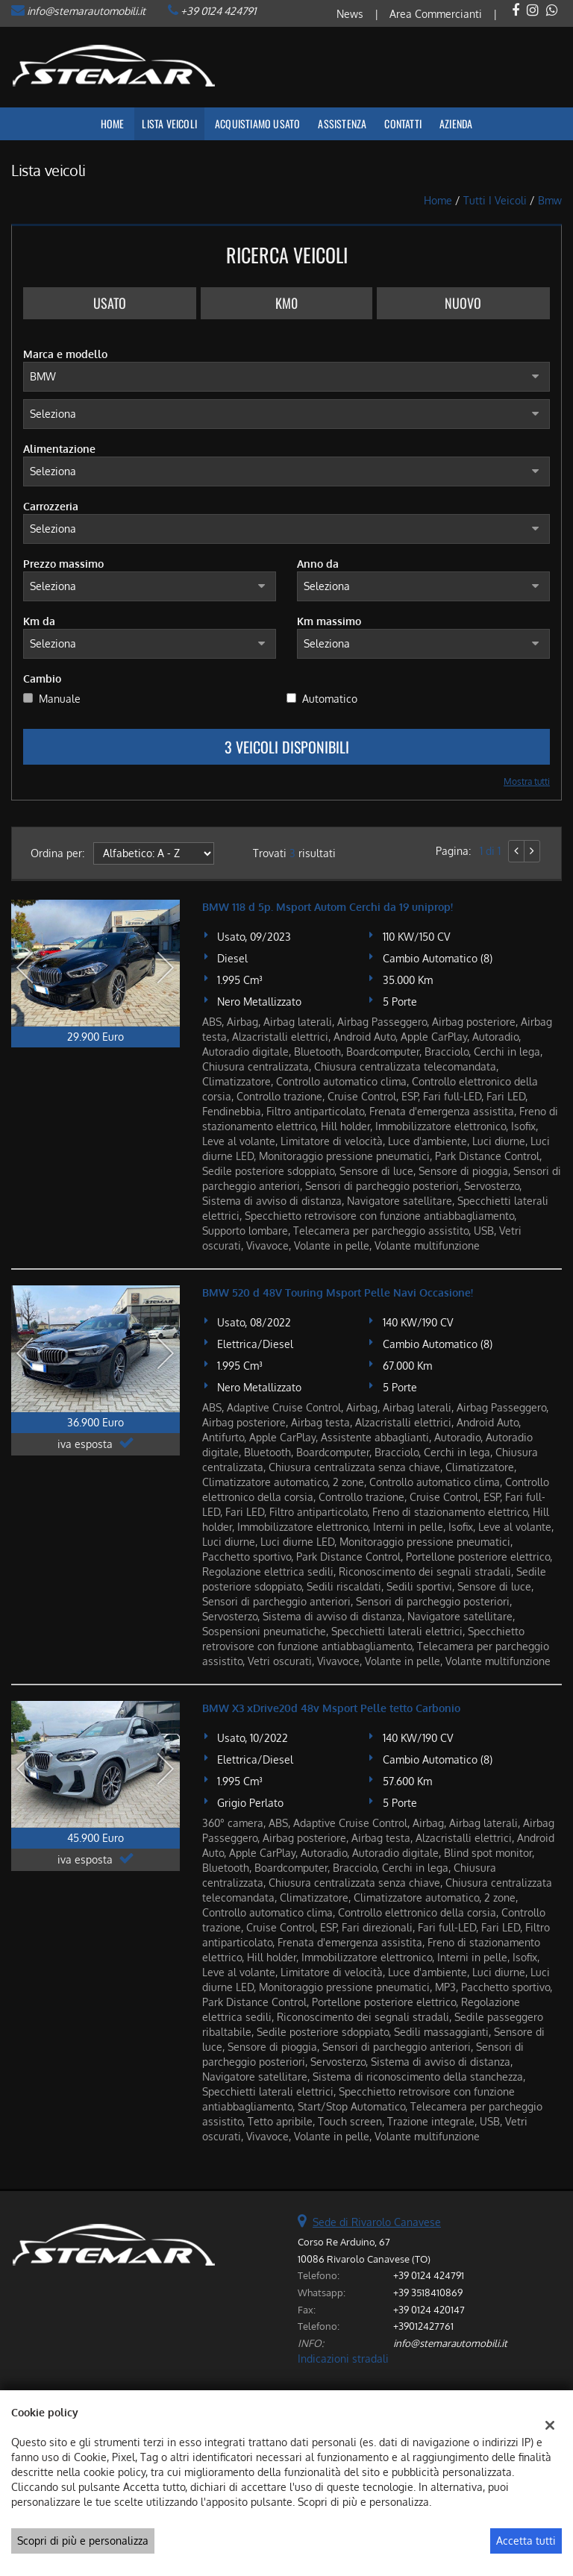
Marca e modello (65, 354)
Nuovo (463, 303)
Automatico (329, 698)
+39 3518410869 (428, 2292)
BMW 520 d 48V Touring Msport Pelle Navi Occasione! (337, 1292)
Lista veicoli (169, 123)
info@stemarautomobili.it (86, 10)
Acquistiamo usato (257, 123)
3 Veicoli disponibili (287, 747)
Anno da (318, 563)
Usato (109, 303)
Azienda (455, 123)
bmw (550, 200)
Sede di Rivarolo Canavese (377, 2222)
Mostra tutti (527, 781)
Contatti (403, 123)
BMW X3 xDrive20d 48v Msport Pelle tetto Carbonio (331, 1708)
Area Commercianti (435, 13)
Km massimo (329, 621)
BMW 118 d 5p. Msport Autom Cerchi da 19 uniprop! (327, 906)
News (349, 13)
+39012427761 (423, 2325)
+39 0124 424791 (218, 10)
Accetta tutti (526, 2540)
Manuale (60, 698)
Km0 (286, 303)
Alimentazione (59, 448)
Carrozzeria (50, 506)
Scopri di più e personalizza (82, 2540)
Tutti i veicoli (495, 200)
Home (113, 123)
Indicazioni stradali (343, 2358)
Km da (39, 621)
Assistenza (342, 123)
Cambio (42, 678)
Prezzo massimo (63, 563)
